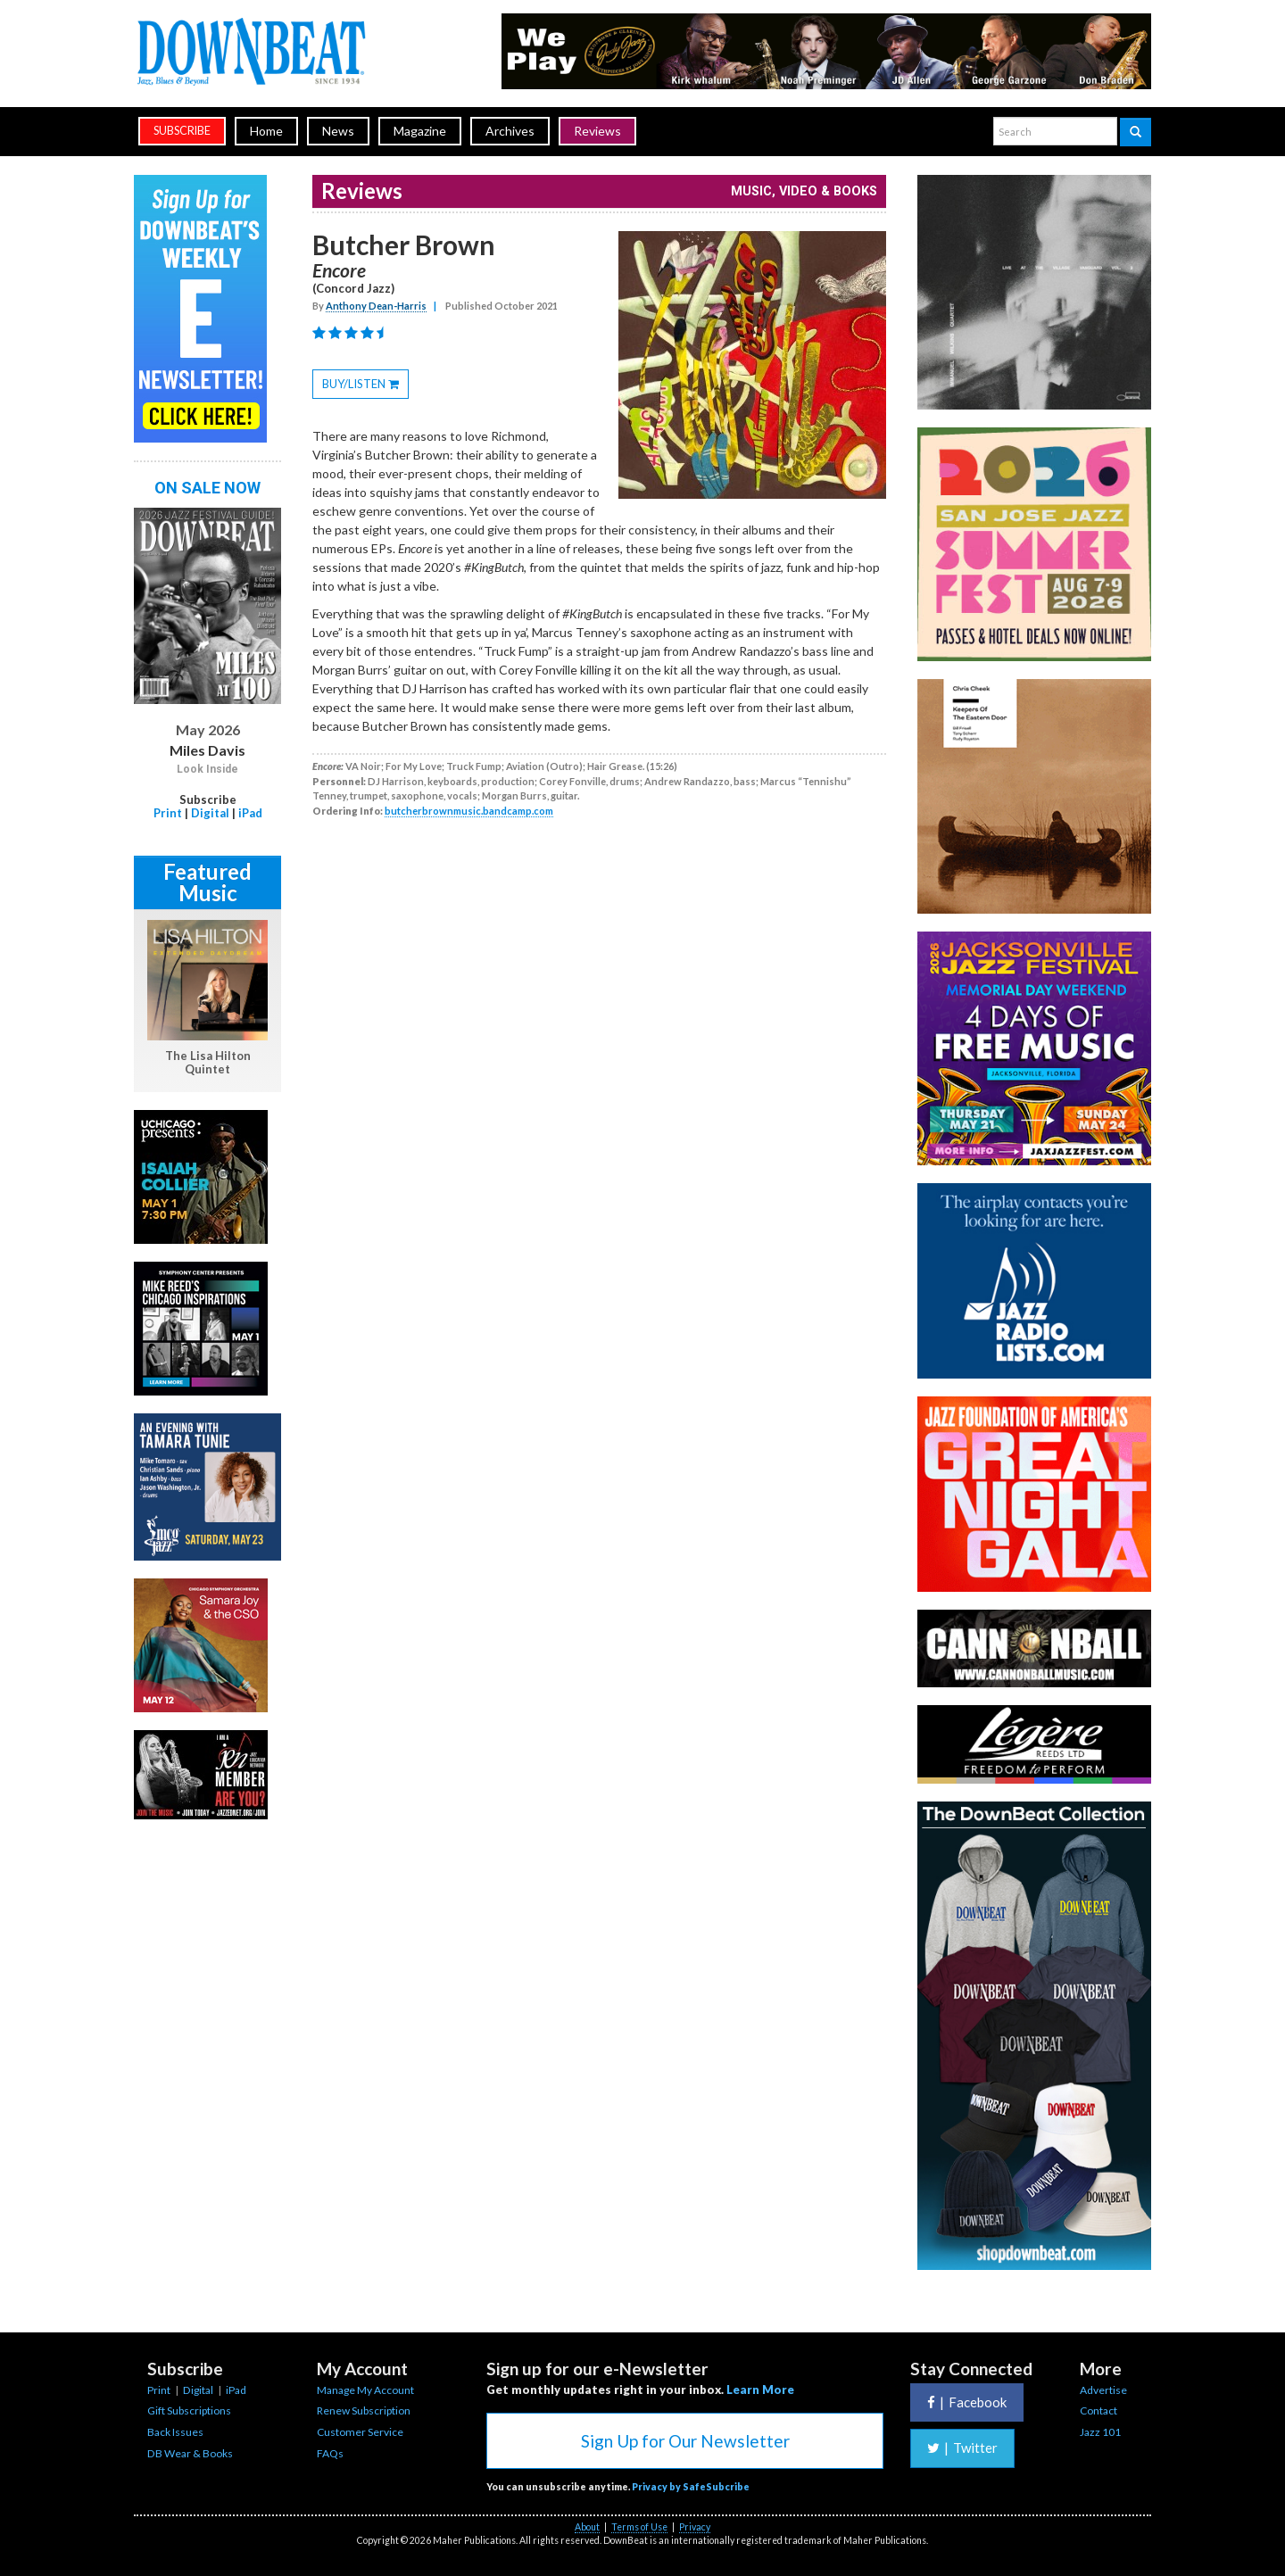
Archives (510, 130)
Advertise (1103, 2390)
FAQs (330, 2453)
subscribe (182, 130)
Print (167, 813)
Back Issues (175, 2432)
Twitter (962, 2447)
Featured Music (207, 882)
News (338, 130)
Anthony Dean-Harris (376, 305)
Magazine (420, 130)
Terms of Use (639, 2527)
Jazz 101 (1100, 2432)
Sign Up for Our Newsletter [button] (685, 2441)
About (587, 2527)
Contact (1098, 2410)
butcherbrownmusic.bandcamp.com (469, 810)
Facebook (967, 2402)
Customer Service (360, 2432)
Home (266, 130)
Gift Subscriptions (189, 2410)
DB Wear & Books (190, 2453)
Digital (210, 813)
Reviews (597, 130)
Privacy (694, 2527)
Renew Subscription (363, 2410)
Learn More (760, 2389)
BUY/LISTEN (365, 386)
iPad (250, 813)
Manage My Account (365, 2390)
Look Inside (207, 769)
